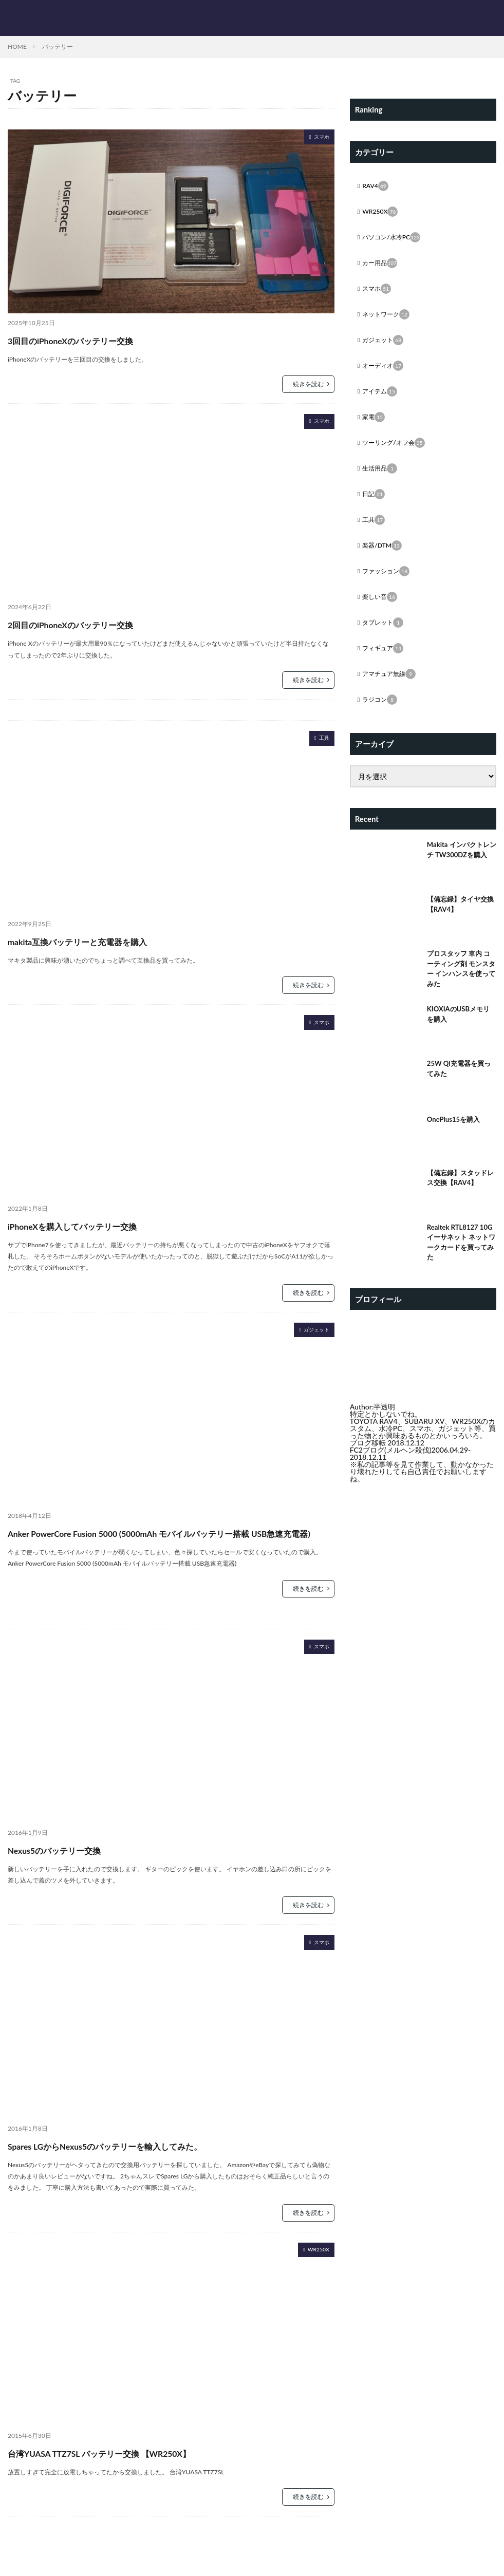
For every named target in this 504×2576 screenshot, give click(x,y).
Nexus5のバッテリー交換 (79, 1867)
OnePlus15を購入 (455, 1143)
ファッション (389, 587)
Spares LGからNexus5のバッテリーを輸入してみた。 (157, 2163)
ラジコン (382, 721)
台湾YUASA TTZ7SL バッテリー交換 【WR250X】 (147, 2470)
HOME (17, 46)
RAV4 (377, 187)
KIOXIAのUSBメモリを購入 (460, 1039)
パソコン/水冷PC (395, 240)
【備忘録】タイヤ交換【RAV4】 (459, 926)
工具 (322, 739)
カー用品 (382, 267)
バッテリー (57, 46)
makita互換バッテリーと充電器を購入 (114, 940)
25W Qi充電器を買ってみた (461, 1094)
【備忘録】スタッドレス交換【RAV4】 (459, 1203)
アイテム (382, 401)
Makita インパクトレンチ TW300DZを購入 (460, 877)
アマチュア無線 (393, 694)
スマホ (318, 138)
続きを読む (308, 384)
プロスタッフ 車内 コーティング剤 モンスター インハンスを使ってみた (461, 991)
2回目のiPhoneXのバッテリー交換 (104, 623)
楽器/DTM (385, 561)
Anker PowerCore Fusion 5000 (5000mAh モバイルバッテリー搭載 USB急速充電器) (168, 1541)
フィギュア (386, 668)
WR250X (314, 2269)
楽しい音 (382, 614)
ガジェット (311, 1330)
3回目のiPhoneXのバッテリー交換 (104, 339)
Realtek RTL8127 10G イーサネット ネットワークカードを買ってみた (460, 1268)
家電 (375, 427)
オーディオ (386, 374)
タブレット (386, 641)
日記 (375, 507)
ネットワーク (389, 320)
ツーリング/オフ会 (398, 454)
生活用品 (382, 481)
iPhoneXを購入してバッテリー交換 (107, 1224)
